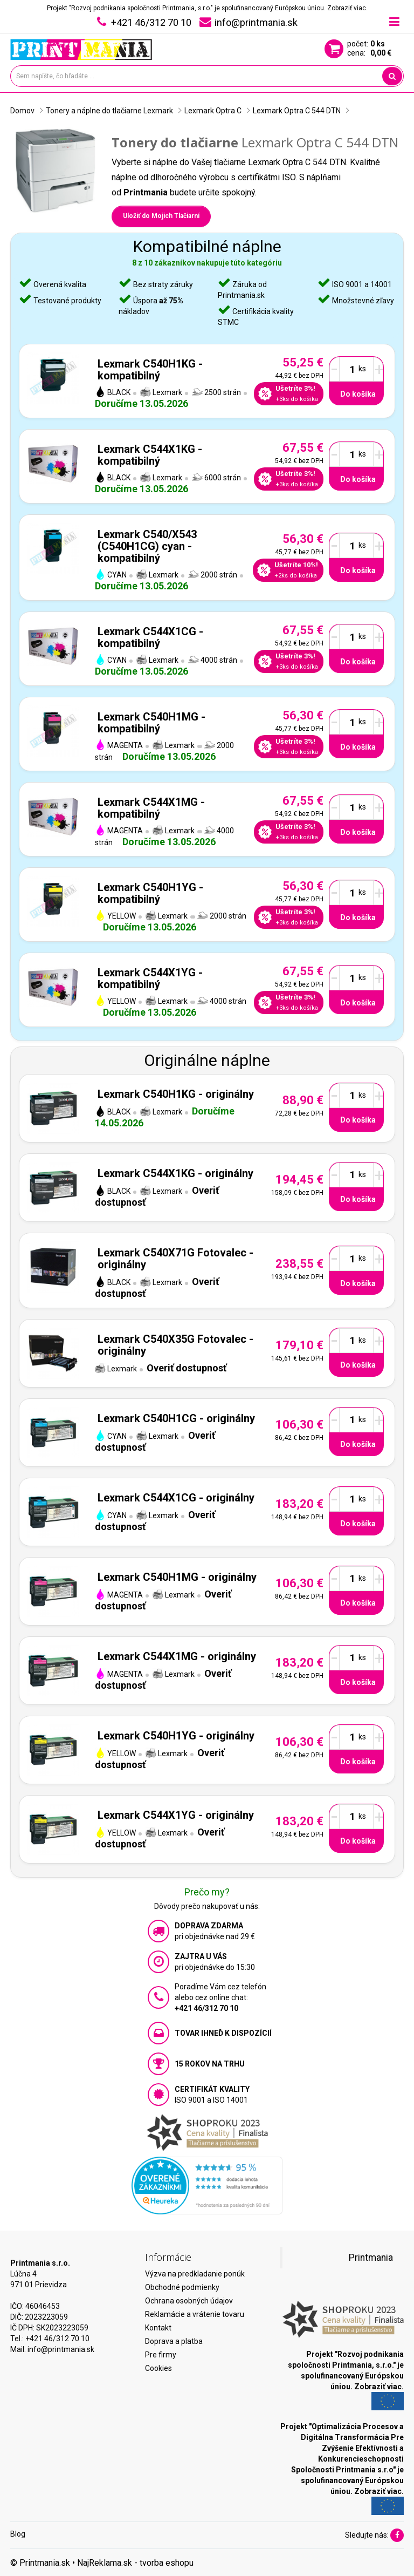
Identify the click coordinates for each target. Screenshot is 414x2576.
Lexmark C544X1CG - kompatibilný (150, 637)
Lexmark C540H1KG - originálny (176, 1094)
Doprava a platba (174, 2341)
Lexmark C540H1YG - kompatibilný (150, 893)
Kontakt (158, 2327)
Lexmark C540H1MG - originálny (177, 1577)
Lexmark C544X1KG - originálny (175, 1173)
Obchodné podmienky (182, 2287)
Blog (17, 2534)
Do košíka (358, 394)
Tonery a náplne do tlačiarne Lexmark (109, 110)
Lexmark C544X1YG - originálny (176, 1815)
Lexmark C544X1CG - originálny (176, 1497)
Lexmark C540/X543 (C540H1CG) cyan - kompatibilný (147, 546)
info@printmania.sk (60, 2349)
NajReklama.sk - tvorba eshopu (135, 2563)
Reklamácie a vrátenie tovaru (194, 2314)
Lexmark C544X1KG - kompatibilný (150, 455)
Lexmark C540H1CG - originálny (176, 1418)
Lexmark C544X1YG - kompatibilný (150, 978)
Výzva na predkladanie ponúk (195, 2273)
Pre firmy (160, 2354)
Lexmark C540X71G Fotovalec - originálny (175, 1258)
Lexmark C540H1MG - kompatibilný (151, 722)
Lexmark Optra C (213, 110)
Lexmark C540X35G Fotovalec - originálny (175, 1345)
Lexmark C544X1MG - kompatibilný (151, 808)
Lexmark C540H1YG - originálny (176, 1735)
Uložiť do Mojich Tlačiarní (161, 216)
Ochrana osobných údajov (189, 2300)
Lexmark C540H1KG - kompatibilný (150, 369)
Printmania (371, 2257)
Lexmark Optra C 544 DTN (297, 110)
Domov (22, 110)
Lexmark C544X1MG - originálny (177, 1656)
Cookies (158, 2368)
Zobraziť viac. (347, 8)
